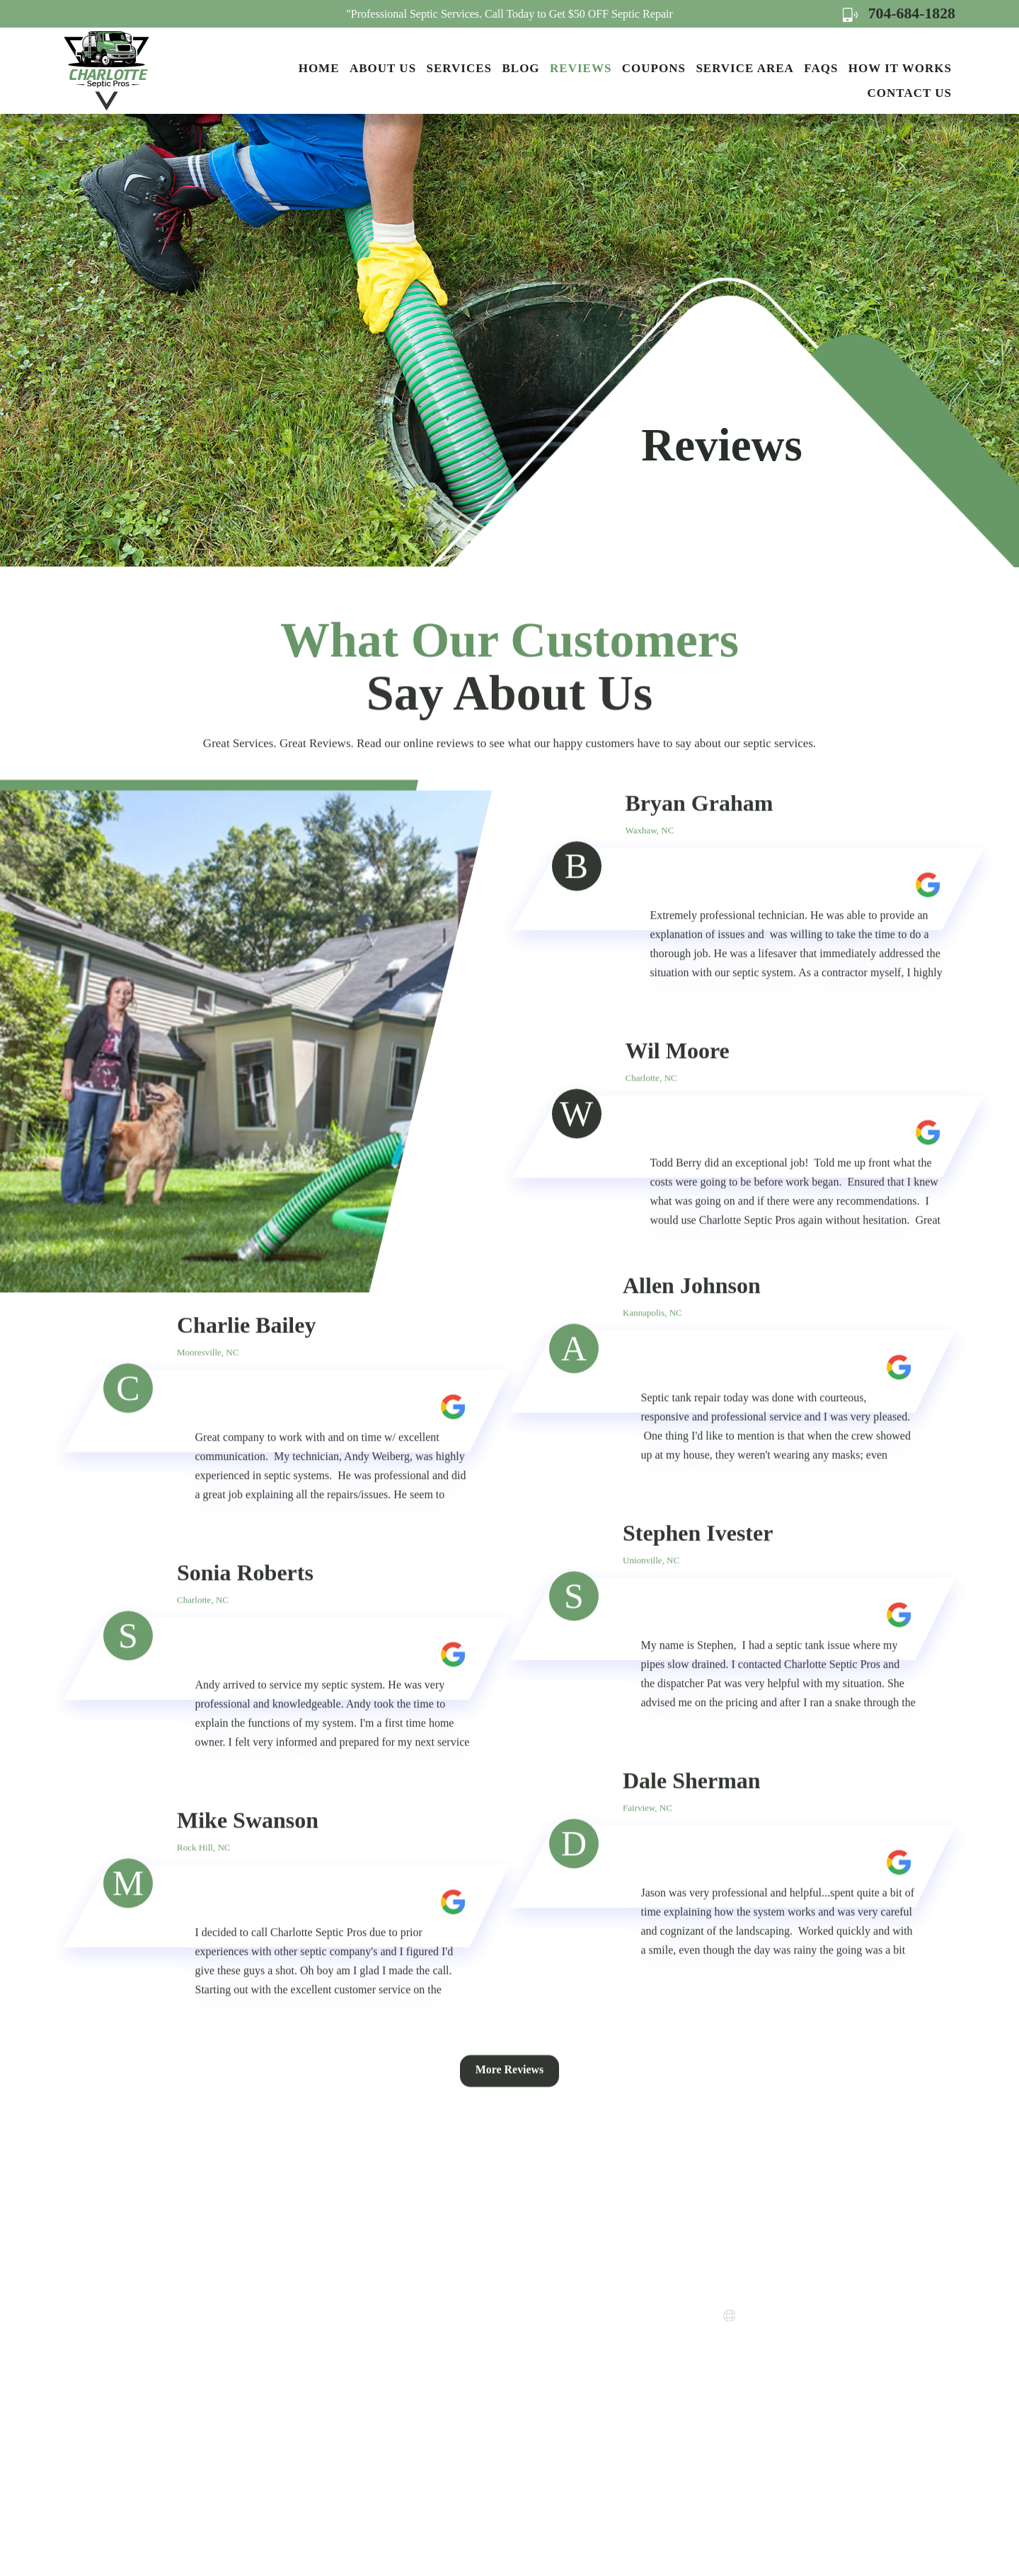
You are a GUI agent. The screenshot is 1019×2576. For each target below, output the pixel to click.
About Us (383, 68)
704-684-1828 (898, 13)
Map (787, 2383)
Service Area (744, 68)
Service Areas (541, 2307)
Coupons (654, 68)
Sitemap (528, 2409)
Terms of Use (540, 2383)
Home (319, 68)
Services (459, 68)
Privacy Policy (543, 2358)
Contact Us (910, 93)
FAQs (821, 68)
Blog (520, 68)
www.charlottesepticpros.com (818, 2316)
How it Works (900, 68)
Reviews (580, 68)
